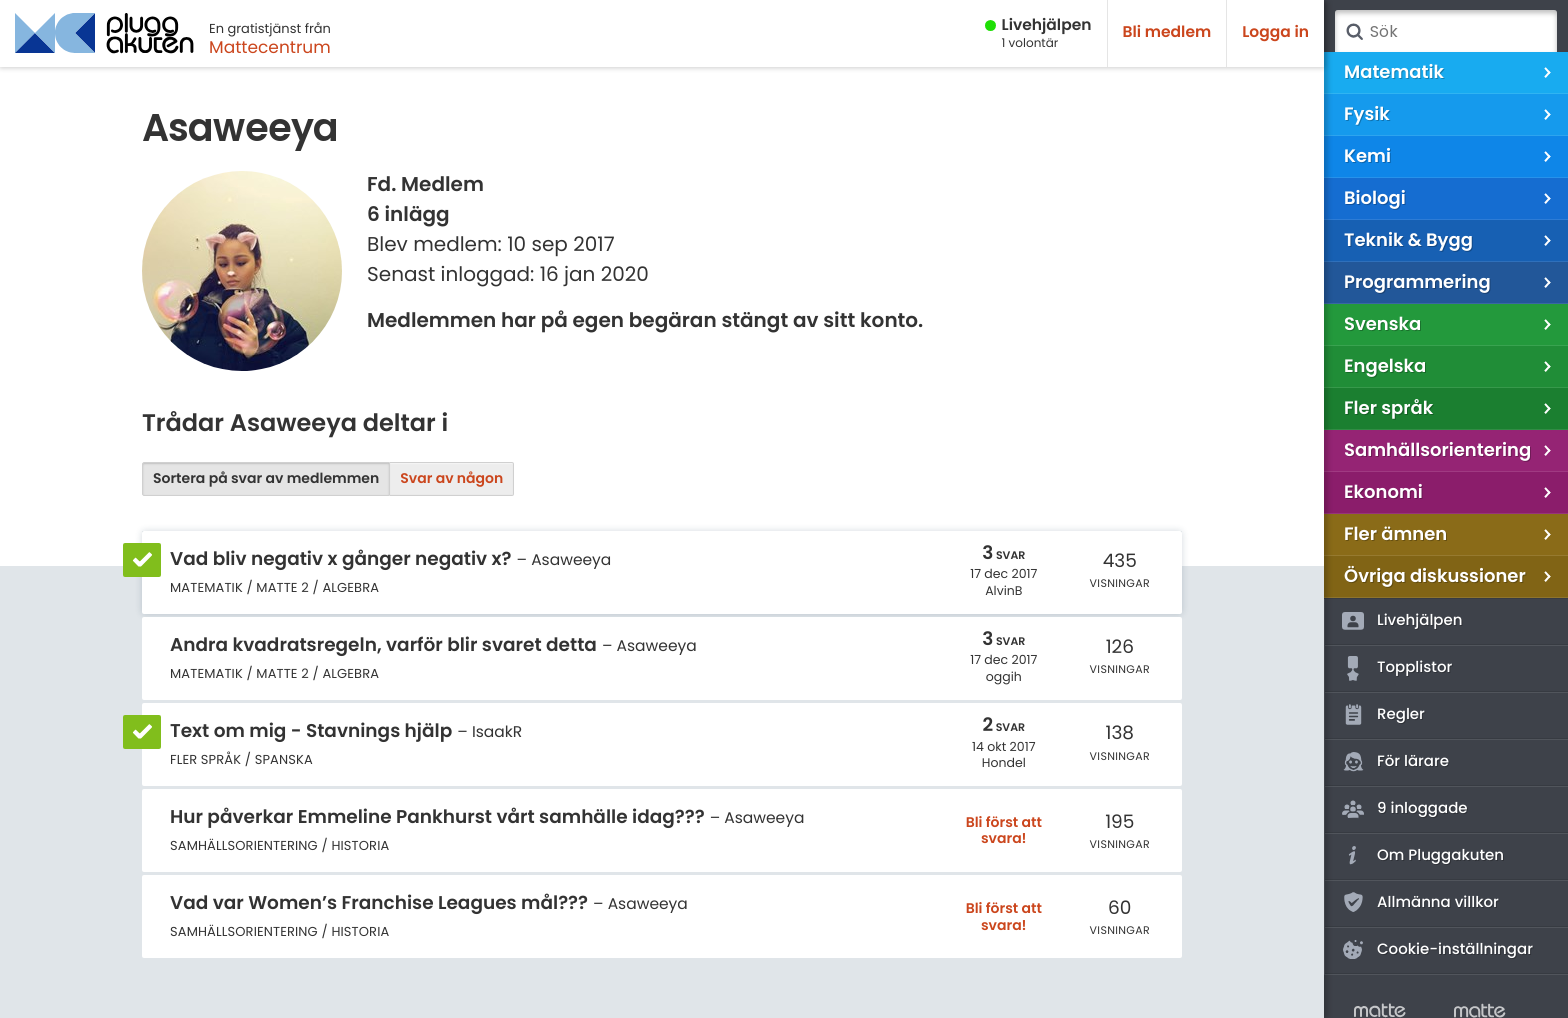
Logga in (1275, 32)
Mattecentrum (270, 47)
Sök (1354, 32)
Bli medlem (1167, 32)
